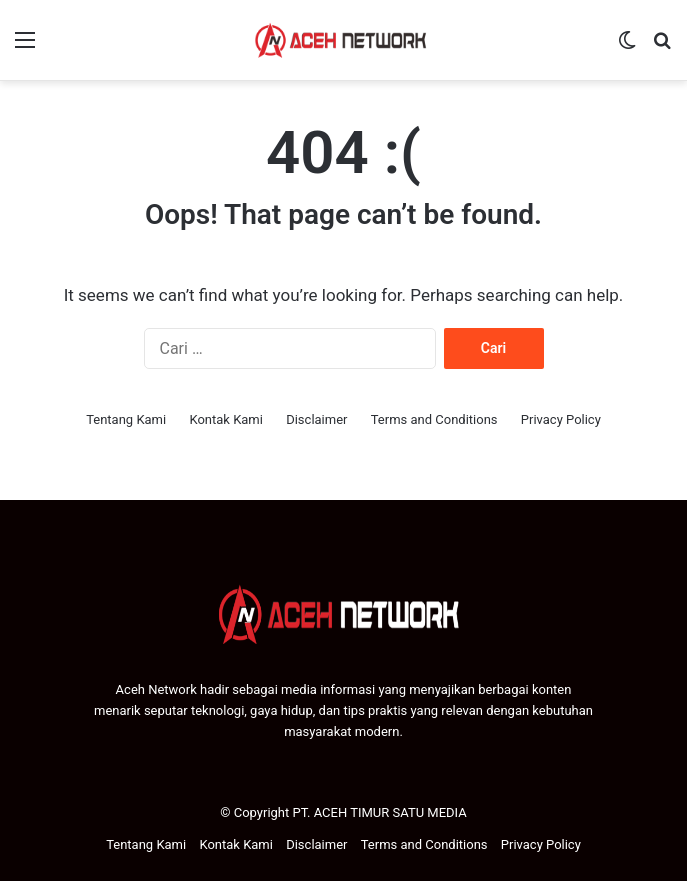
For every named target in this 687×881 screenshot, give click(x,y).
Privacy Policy (561, 419)
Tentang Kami (126, 419)
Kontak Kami (226, 419)
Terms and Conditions (434, 419)
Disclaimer (316, 419)
